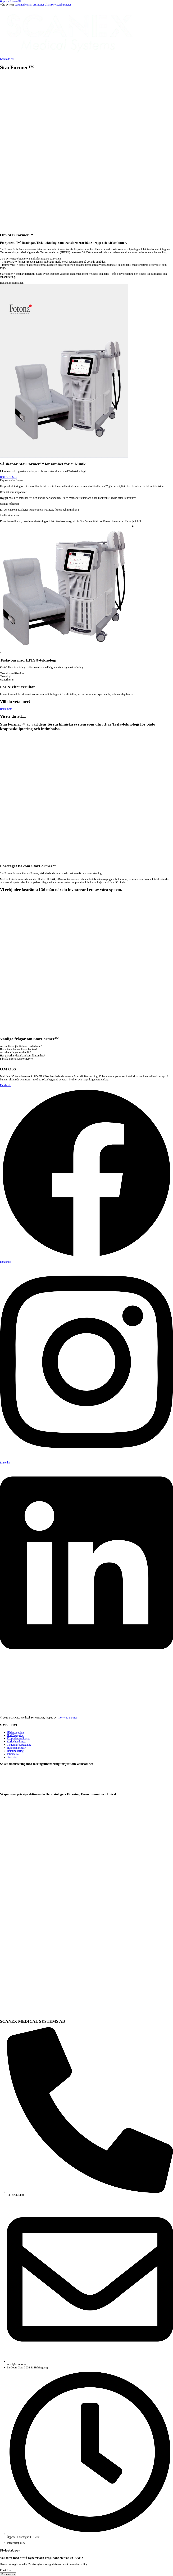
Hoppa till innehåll (10, 1)
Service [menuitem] (55, 4)
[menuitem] (7, 4)
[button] (86, 282)
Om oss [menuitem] (32, 4)
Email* (4, 2570)
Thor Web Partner (67, 1717)
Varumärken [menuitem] (21, 4)
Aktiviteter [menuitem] (65, 4)
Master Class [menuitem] (43, 4)
